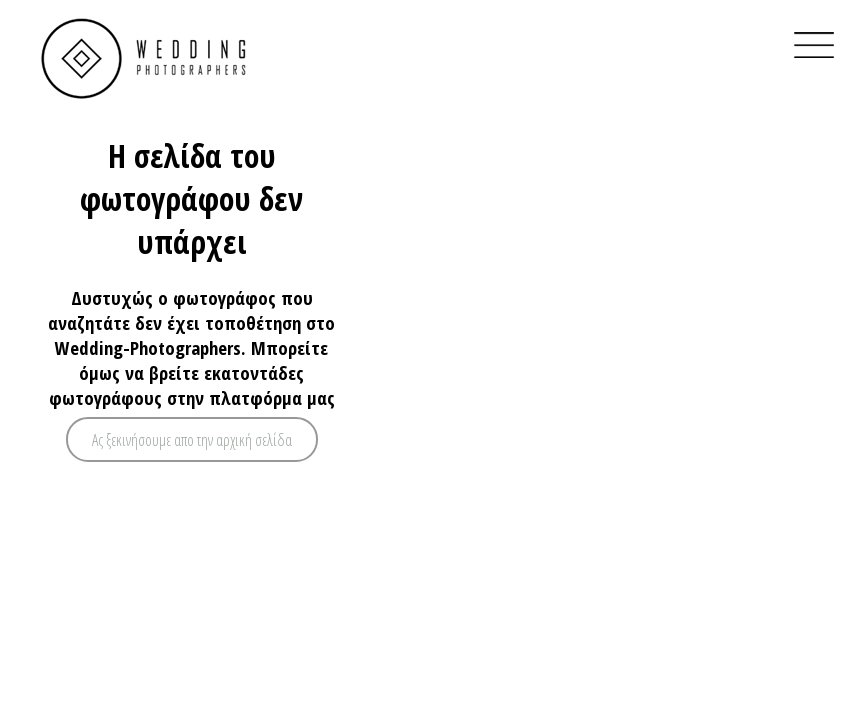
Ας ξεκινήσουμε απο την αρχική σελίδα (192, 440)
